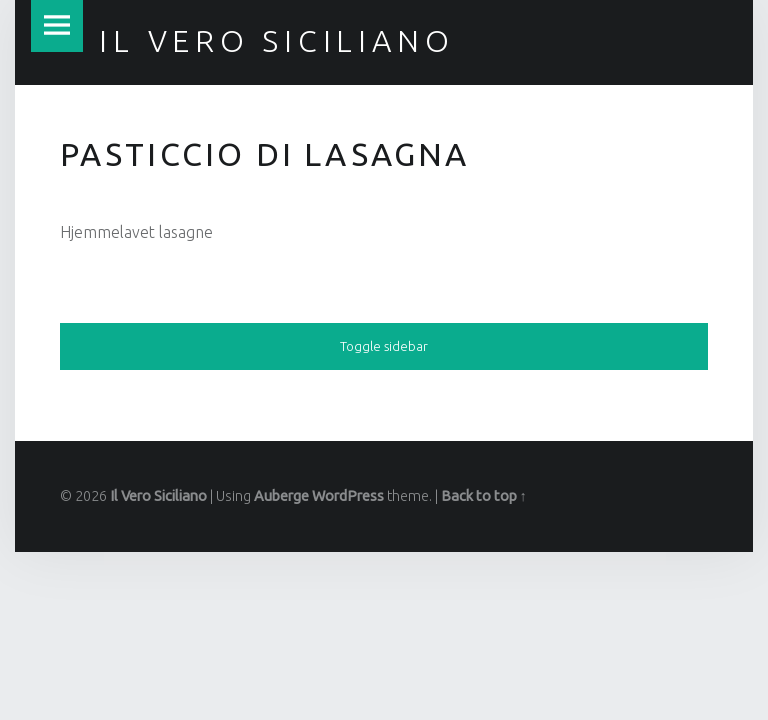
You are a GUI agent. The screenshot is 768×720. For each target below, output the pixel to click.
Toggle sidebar (384, 346)
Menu (57, 26)
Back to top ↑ (484, 496)
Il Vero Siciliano (158, 496)
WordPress (348, 496)
